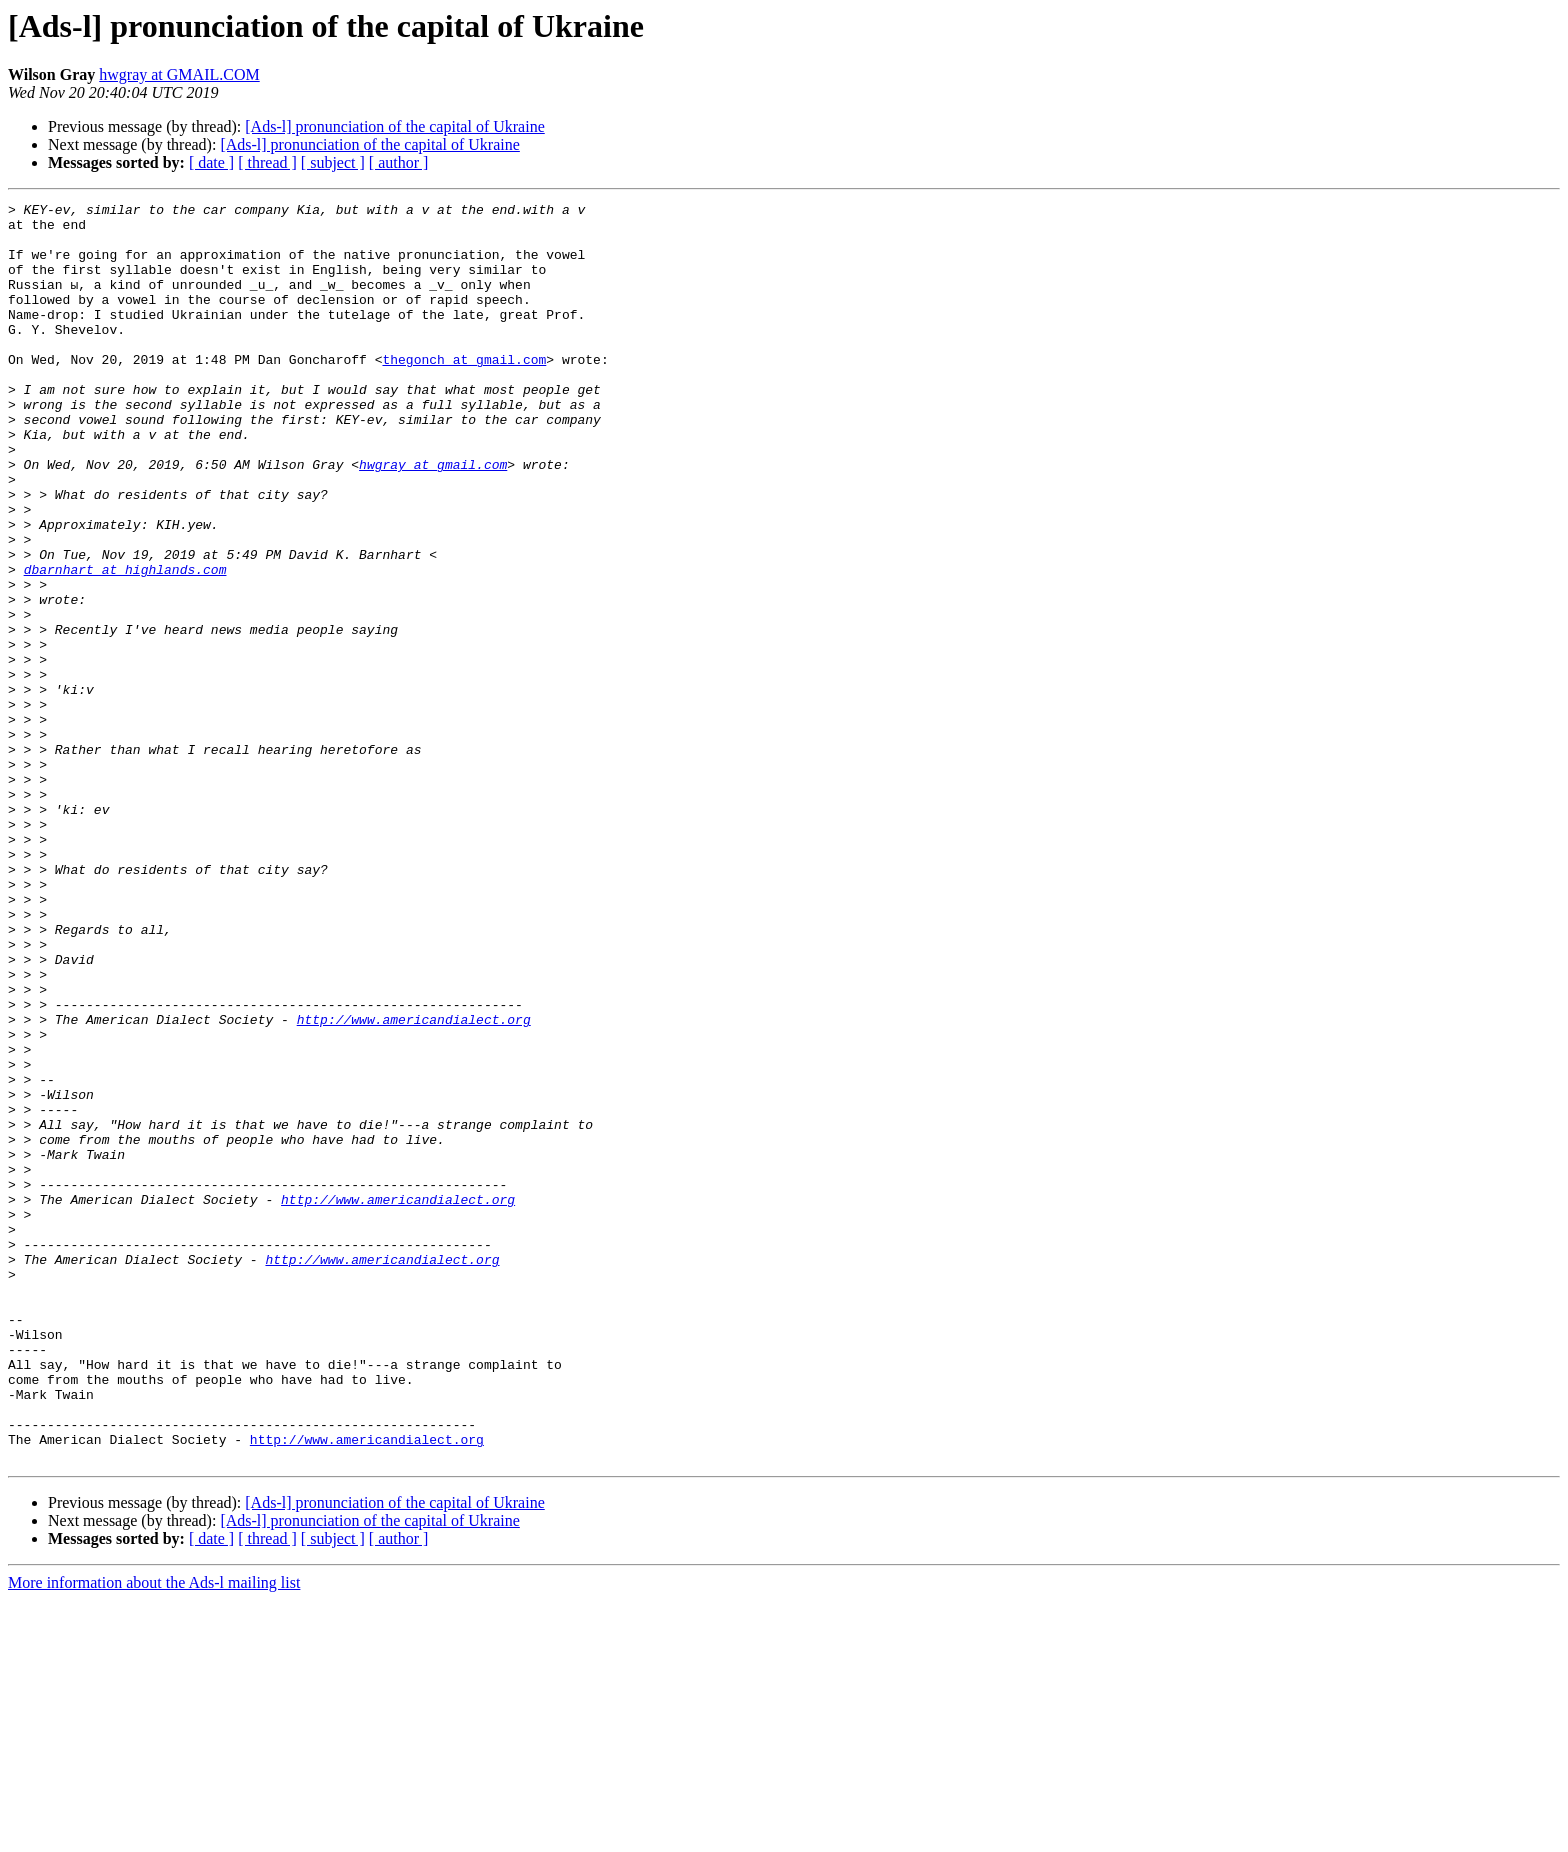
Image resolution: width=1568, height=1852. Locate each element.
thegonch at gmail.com (464, 392)
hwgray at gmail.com (433, 518)
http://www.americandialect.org (414, 1184)
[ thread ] (267, 162)
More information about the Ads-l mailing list (154, 1834)
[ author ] (399, 162)
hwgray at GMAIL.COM (179, 74)
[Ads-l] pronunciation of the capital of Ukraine (394, 126)
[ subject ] (333, 162)
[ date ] (211, 162)
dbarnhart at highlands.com (125, 644)
